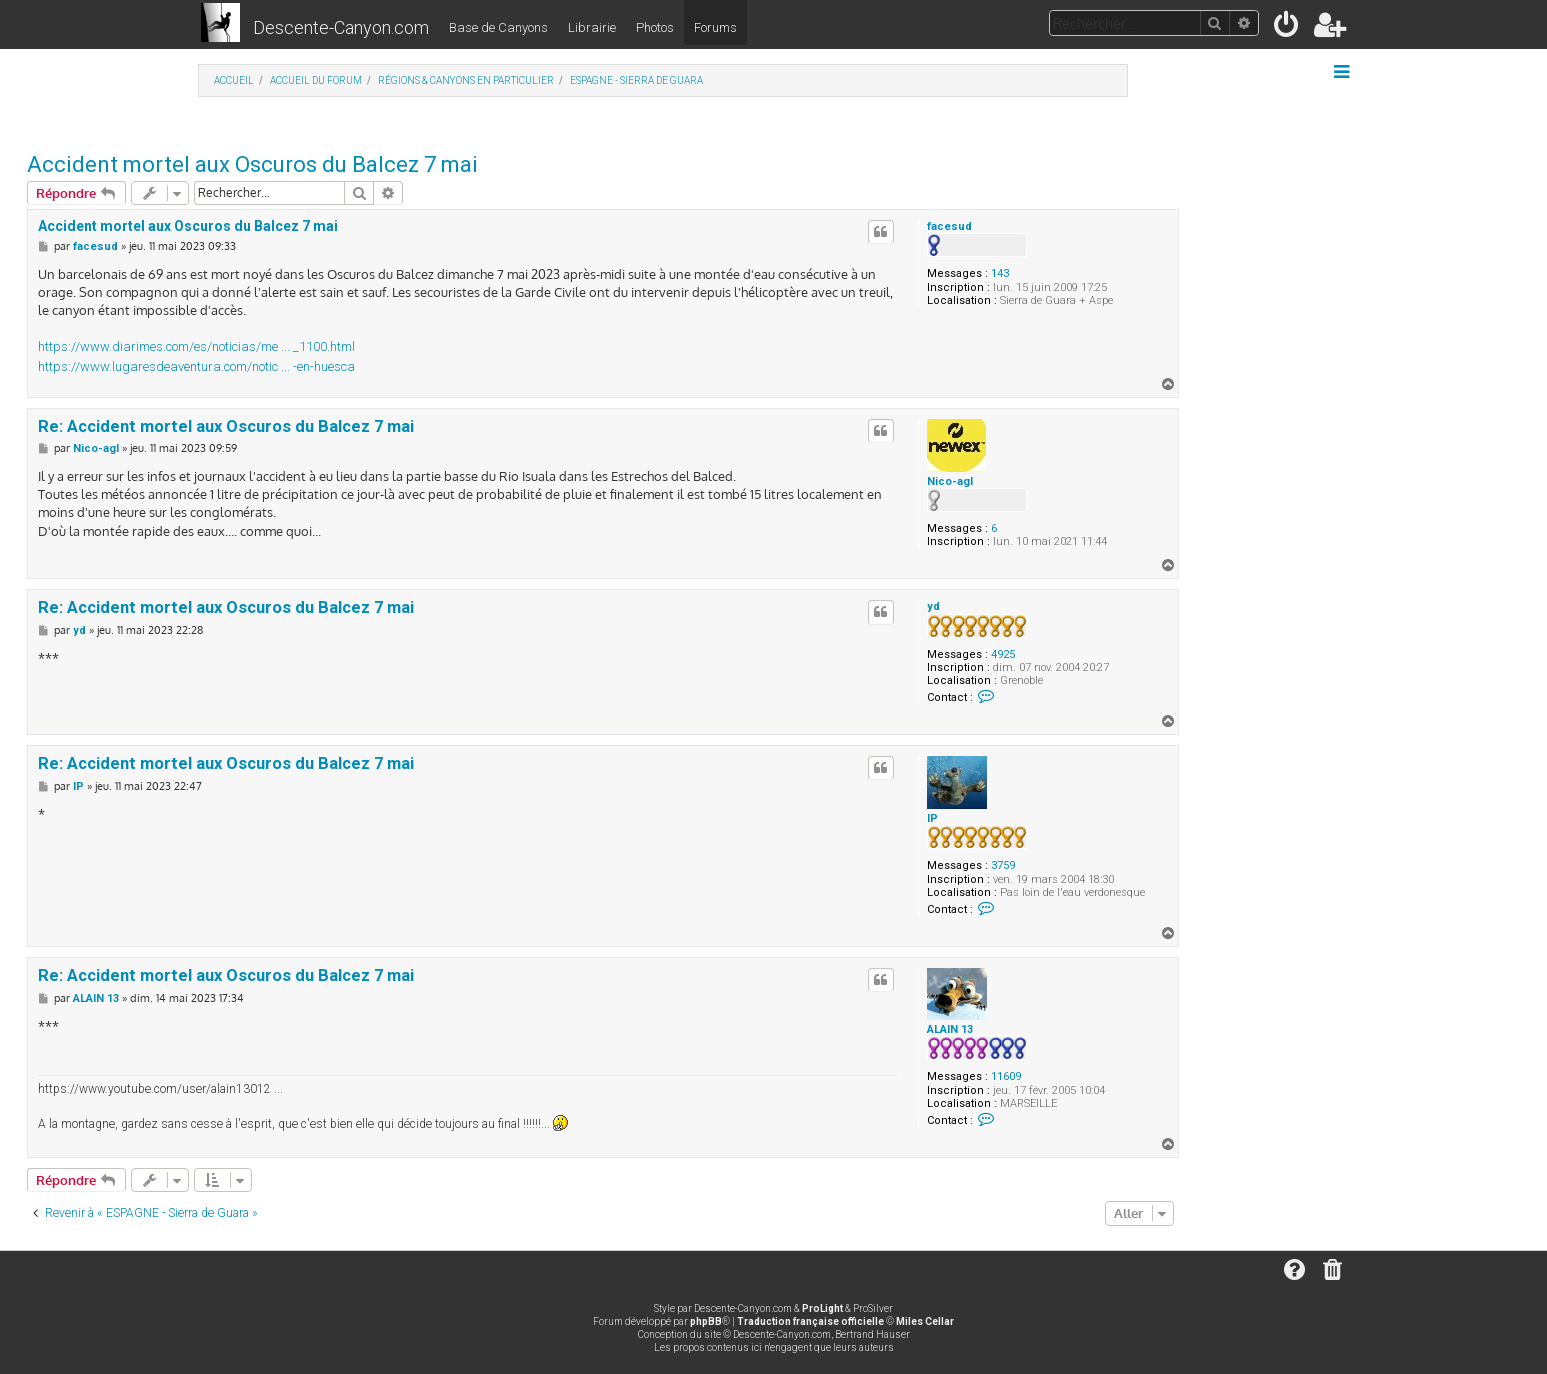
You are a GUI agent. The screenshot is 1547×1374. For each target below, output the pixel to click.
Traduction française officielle (810, 1321)
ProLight (822, 1308)
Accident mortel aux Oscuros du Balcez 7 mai (252, 164)
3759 (1003, 865)
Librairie (592, 27)
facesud (949, 226)
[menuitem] (1287, 28)
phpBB (706, 1321)
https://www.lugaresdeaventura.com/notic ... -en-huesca (196, 366)
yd (933, 606)
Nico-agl (950, 481)
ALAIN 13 (950, 1029)
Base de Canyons (498, 27)
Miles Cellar (925, 1321)
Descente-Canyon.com (341, 27)
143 (1000, 273)
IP (932, 818)
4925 (1003, 654)
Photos (655, 27)
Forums (715, 27)
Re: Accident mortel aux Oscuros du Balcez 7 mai (226, 426)
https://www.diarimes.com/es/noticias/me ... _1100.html (196, 346)
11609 (1006, 1076)
